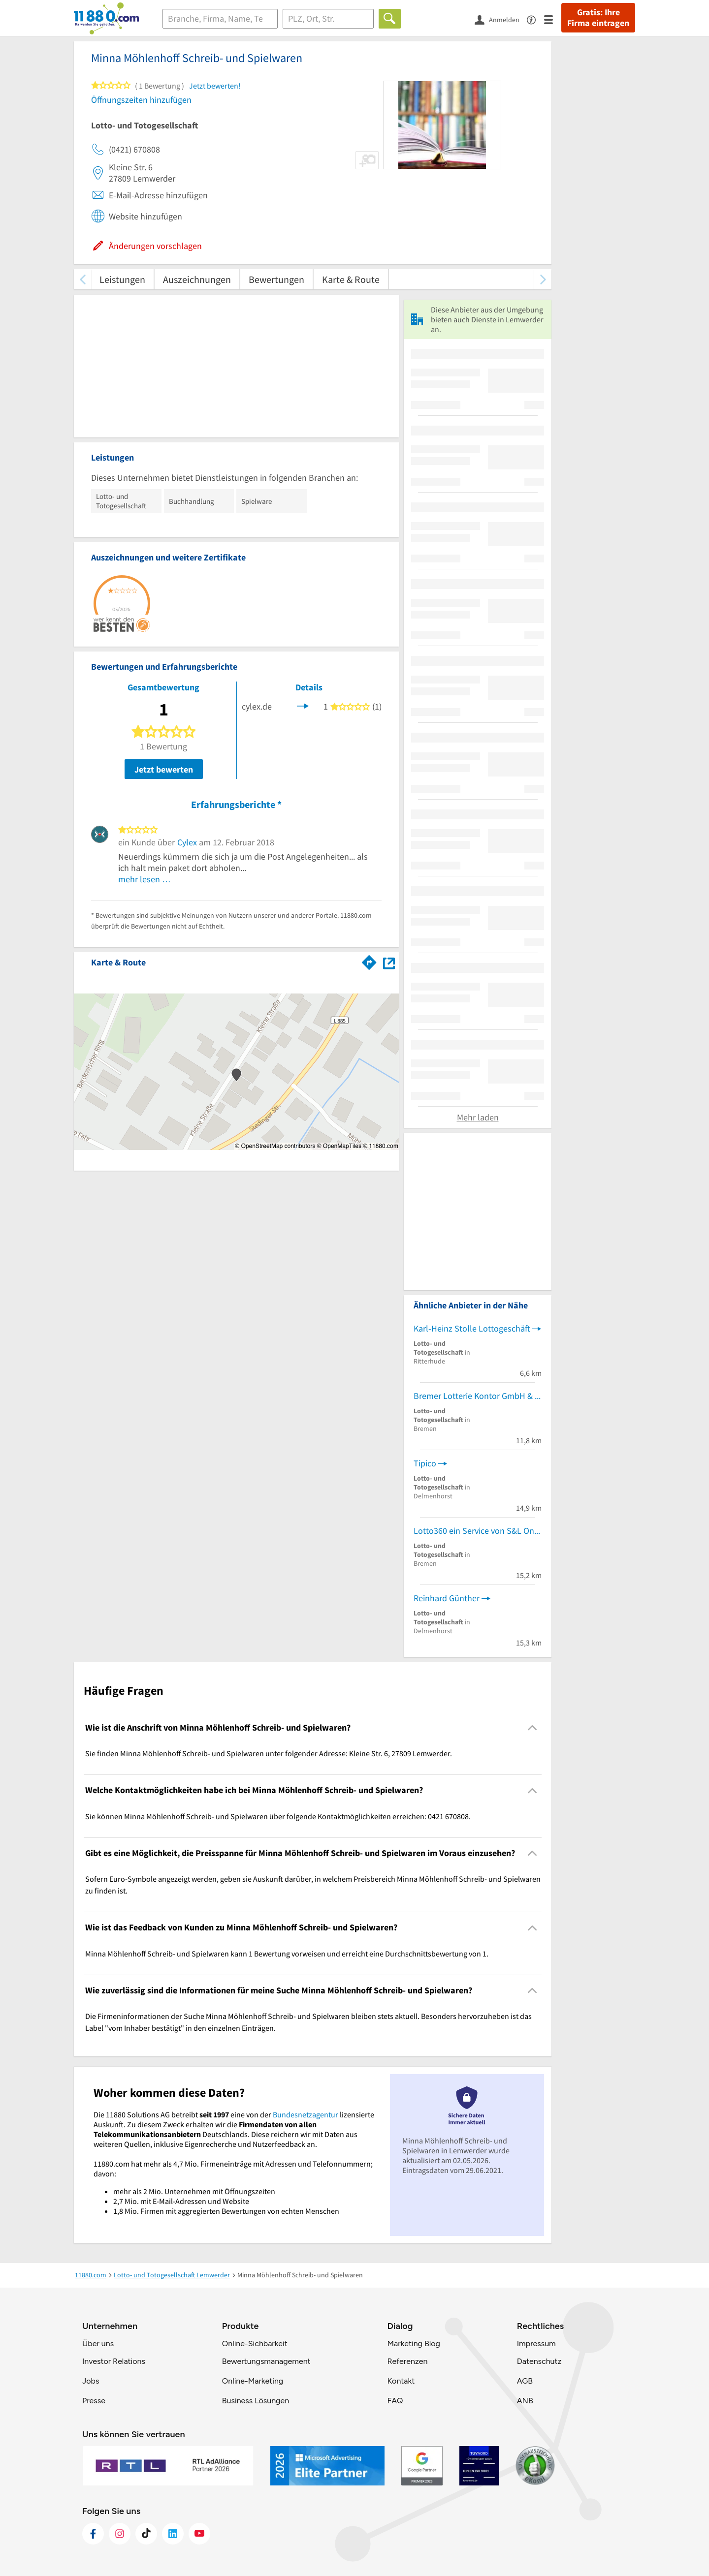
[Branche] (220, 19)
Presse (93, 2400)
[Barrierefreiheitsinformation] (535, 19)
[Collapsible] (532, 1728)
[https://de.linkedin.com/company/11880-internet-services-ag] (173, 2534)
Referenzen (407, 2361)
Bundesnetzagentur (305, 2114)
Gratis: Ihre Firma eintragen (598, 17)
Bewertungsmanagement (266, 2361)
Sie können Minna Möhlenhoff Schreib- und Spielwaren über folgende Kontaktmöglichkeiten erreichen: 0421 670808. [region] (278, 1816)
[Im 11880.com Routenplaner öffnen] (369, 960)
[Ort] (328, 19)
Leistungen (122, 279)
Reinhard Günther (447, 1598)
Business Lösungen (255, 2400)
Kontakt (401, 2381)
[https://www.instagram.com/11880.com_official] (119, 2534)
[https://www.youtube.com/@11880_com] (199, 2534)
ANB (525, 2400)
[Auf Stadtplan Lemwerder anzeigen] (389, 961)
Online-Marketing (252, 2381)
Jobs (90, 2381)
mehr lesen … (144, 879)
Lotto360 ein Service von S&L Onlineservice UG (478, 1530)
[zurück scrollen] (82, 279)
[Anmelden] (501, 19)
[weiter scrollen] (542, 279)
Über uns (98, 2343)
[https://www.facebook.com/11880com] (93, 2534)
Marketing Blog (413, 2343)
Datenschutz (539, 2361)
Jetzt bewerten (163, 769)
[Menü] (552, 19)
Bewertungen (276, 279)
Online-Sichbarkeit (255, 2343)
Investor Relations (113, 2361)
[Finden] (390, 19)
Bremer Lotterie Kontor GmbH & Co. (478, 1395)
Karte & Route (351, 279)
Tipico (425, 1463)
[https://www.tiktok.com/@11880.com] (146, 2534)
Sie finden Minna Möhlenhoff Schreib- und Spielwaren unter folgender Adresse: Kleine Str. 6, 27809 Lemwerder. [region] (268, 1753)
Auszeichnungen (197, 279)
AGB (525, 2381)
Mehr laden (478, 1117)
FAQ (395, 2400)
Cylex (187, 842)
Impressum (536, 2343)
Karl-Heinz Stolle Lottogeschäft (472, 1328)
